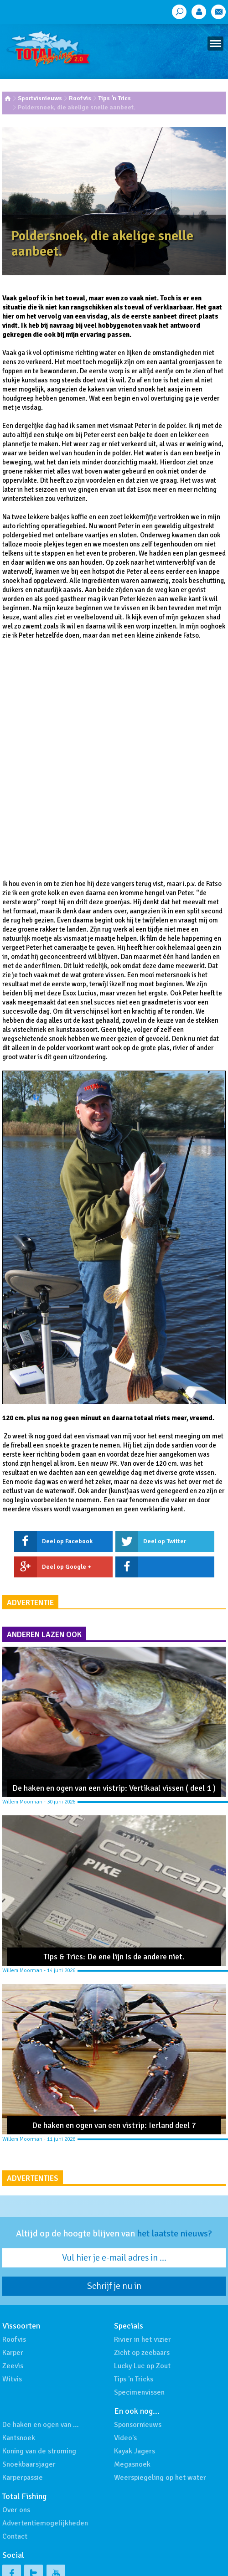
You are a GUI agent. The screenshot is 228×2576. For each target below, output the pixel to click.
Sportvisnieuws (40, 98)
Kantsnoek (18, 2437)
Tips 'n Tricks (133, 2379)
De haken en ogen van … (40, 2424)
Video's (125, 2437)
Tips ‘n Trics (114, 98)
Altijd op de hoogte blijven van (114, 2233)
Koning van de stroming (39, 2451)
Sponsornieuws (137, 2424)
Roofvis (80, 98)
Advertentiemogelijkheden (45, 2523)
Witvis (12, 2379)
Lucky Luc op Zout (142, 2365)
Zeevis (12, 2365)
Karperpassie (22, 2477)
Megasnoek (132, 2464)
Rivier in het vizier (142, 2339)
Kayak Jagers (134, 2451)
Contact (14, 2536)
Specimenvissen (139, 2392)
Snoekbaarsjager (29, 2464)
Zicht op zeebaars (142, 2352)
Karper (12, 2352)
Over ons (16, 2509)
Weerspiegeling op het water (160, 2477)
